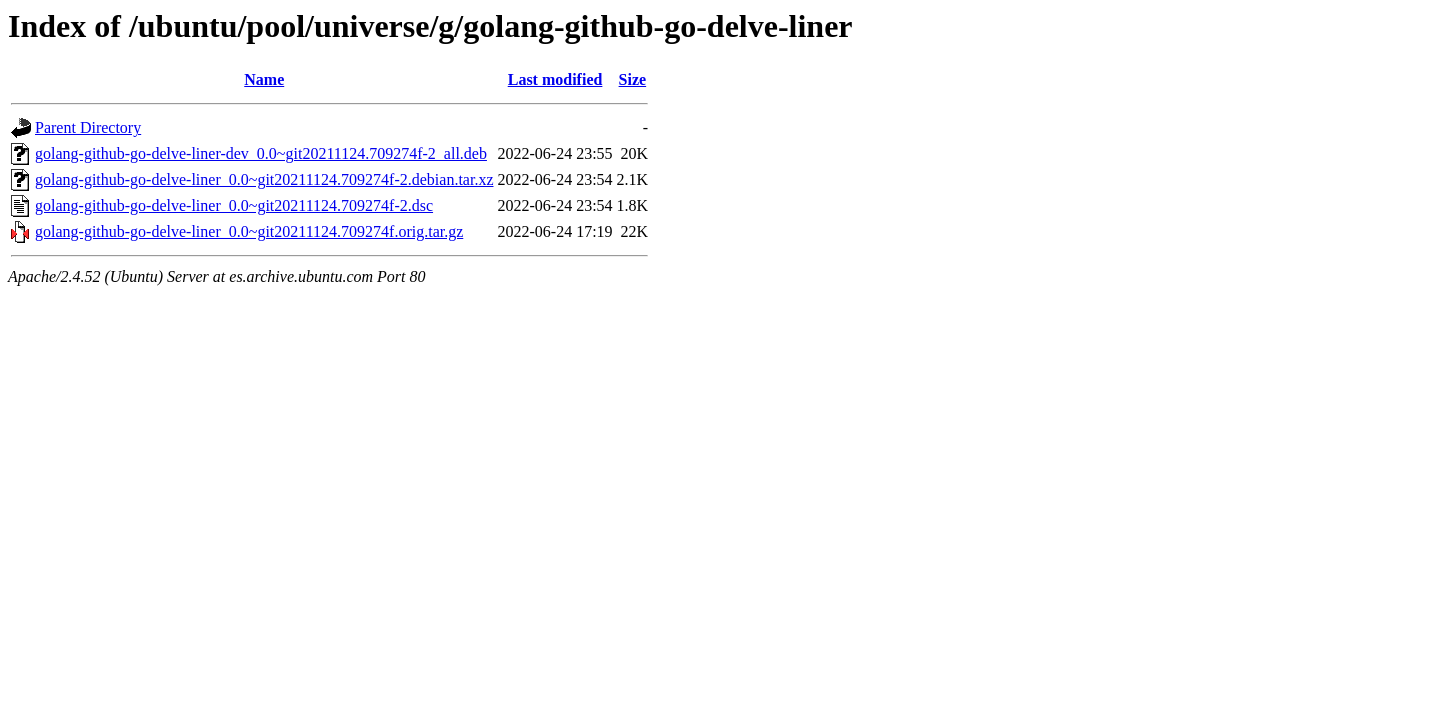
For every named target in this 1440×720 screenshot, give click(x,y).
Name (264, 79)
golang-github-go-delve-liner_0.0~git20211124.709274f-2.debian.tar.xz (264, 179)
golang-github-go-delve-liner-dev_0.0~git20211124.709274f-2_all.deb (261, 153)
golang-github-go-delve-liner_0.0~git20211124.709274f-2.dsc (234, 205)
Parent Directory (88, 127)
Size (633, 79)
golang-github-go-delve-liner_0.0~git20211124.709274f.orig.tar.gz (249, 231)
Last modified (555, 79)
